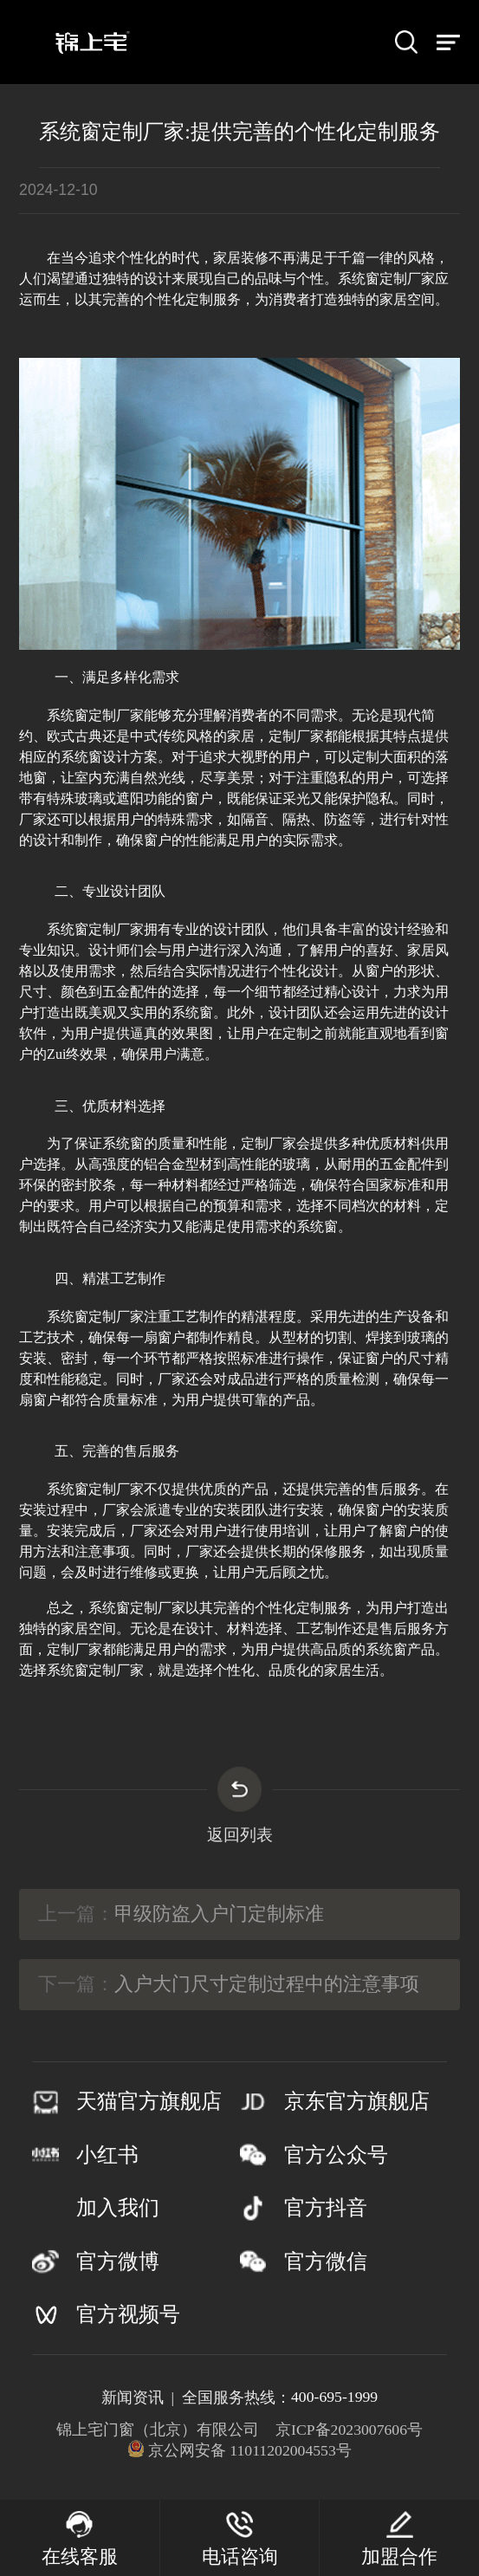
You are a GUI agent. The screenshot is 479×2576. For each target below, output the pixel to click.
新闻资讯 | (141, 2397)
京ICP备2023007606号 (349, 2429)
